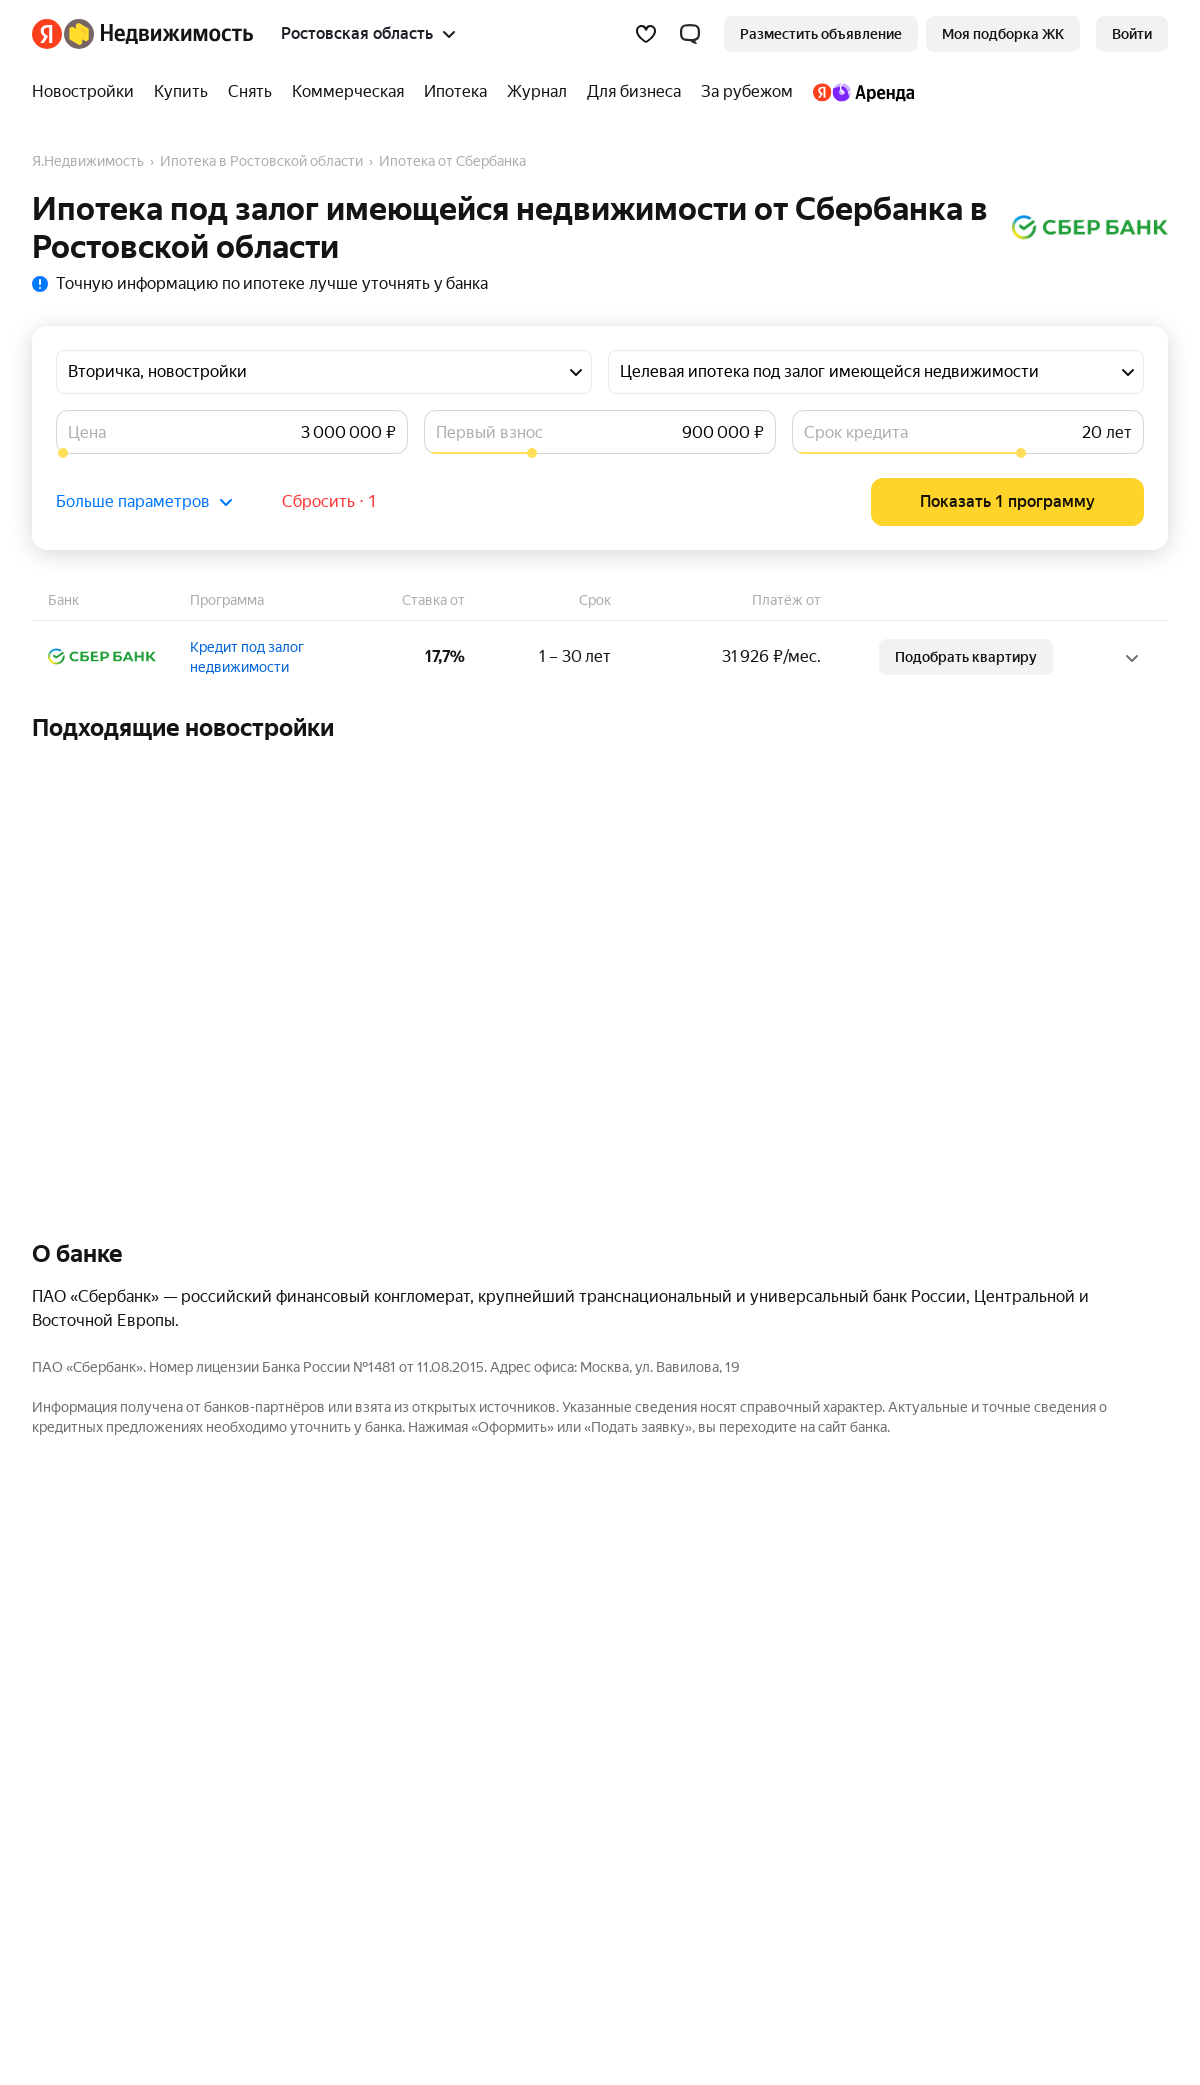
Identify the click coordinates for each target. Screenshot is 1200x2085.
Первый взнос (489, 432)
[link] (1132, 34)
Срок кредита (856, 432)
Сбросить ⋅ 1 (329, 501)
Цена (87, 432)
